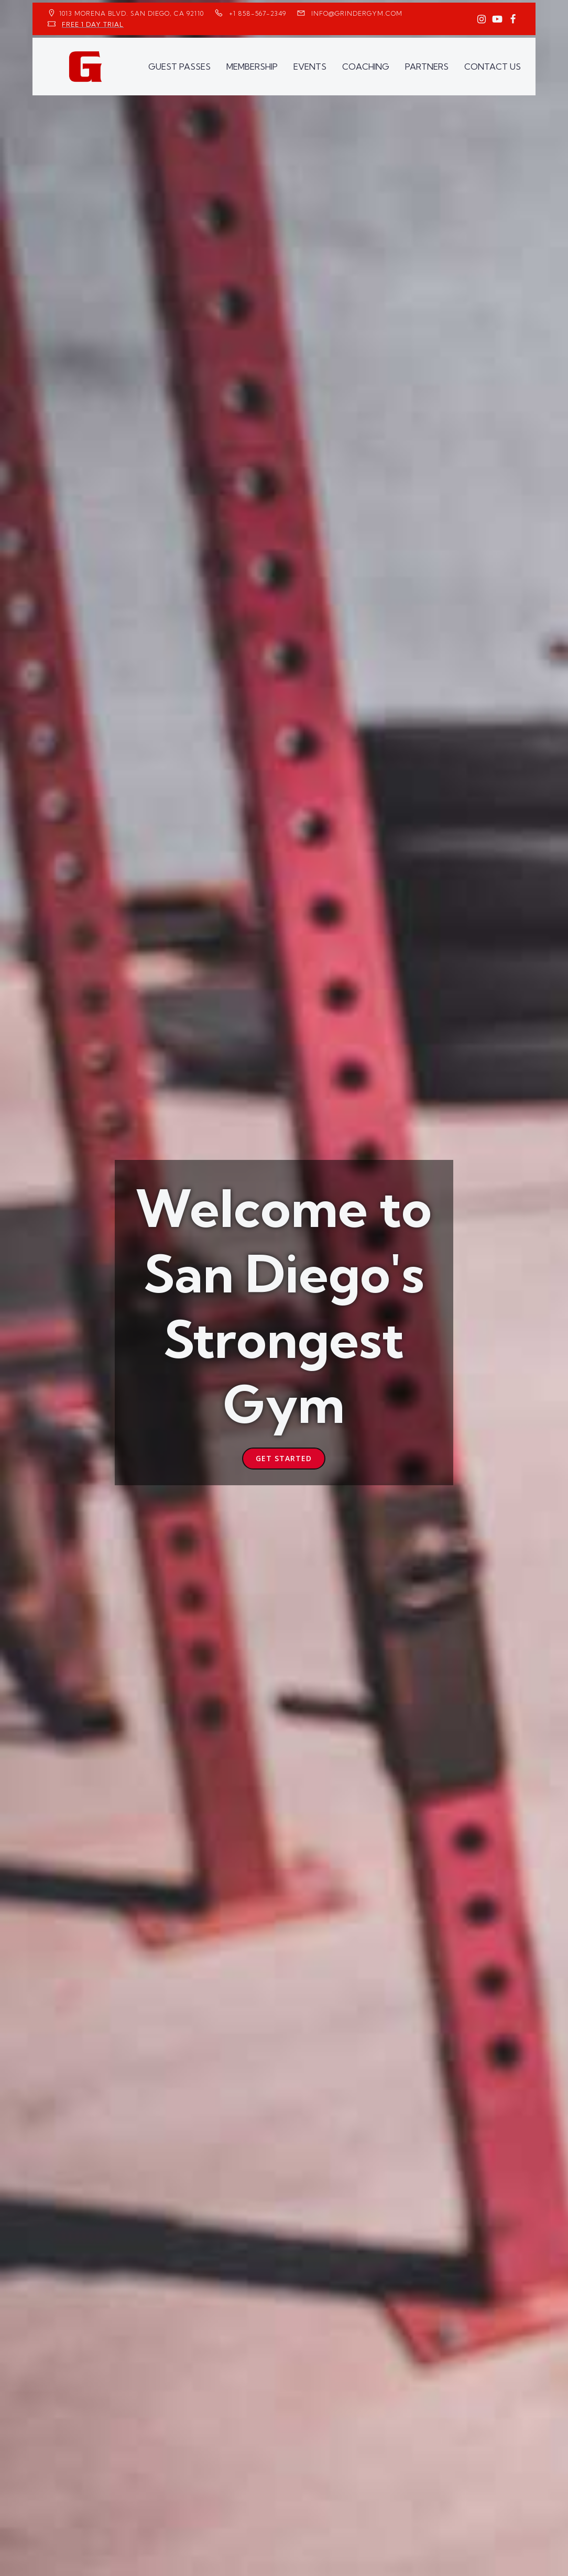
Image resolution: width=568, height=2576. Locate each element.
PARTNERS (427, 66)
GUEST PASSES (179, 66)
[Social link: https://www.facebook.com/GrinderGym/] (513, 19)
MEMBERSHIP (252, 66)
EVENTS (309, 66)
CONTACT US (492, 66)
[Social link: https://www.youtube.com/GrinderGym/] (497, 19)
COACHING (365, 66)
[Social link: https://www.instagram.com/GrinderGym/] (481, 19)
